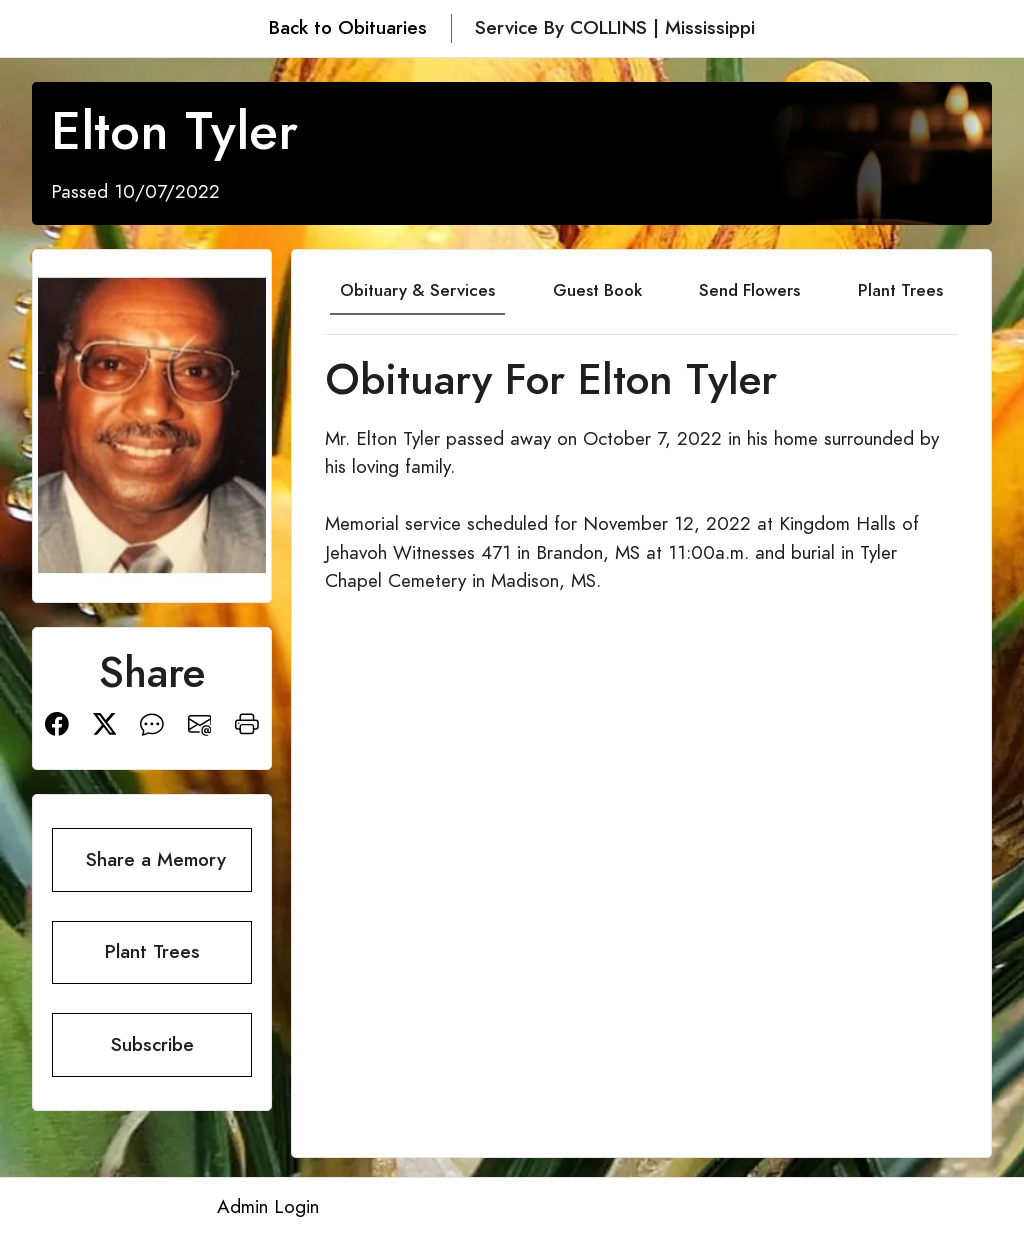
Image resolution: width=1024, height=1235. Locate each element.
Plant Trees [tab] (900, 290)
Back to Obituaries (348, 27)
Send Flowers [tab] (749, 290)
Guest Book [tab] (597, 290)
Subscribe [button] (152, 1044)
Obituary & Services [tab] (417, 290)
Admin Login (268, 1206)
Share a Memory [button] (156, 859)
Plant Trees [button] (152, 951)
